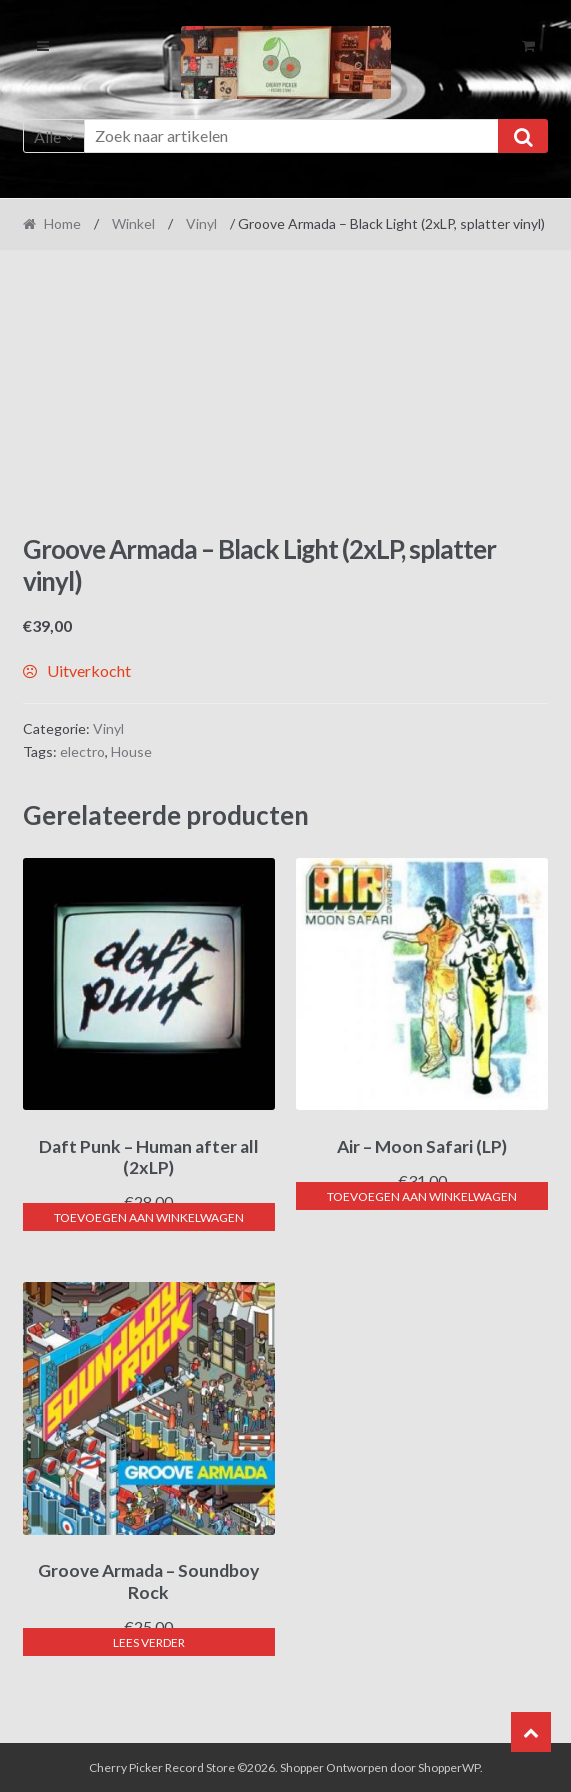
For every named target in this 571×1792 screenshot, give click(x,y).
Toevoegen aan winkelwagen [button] (149, 1217)
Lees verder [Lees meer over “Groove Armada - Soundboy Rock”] (149, 1642)
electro (82, 751)
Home (62, 223)
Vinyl (201, 223)
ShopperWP (449, 1767)
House (131, 751)
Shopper (302, 1767)
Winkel (133, 223)
